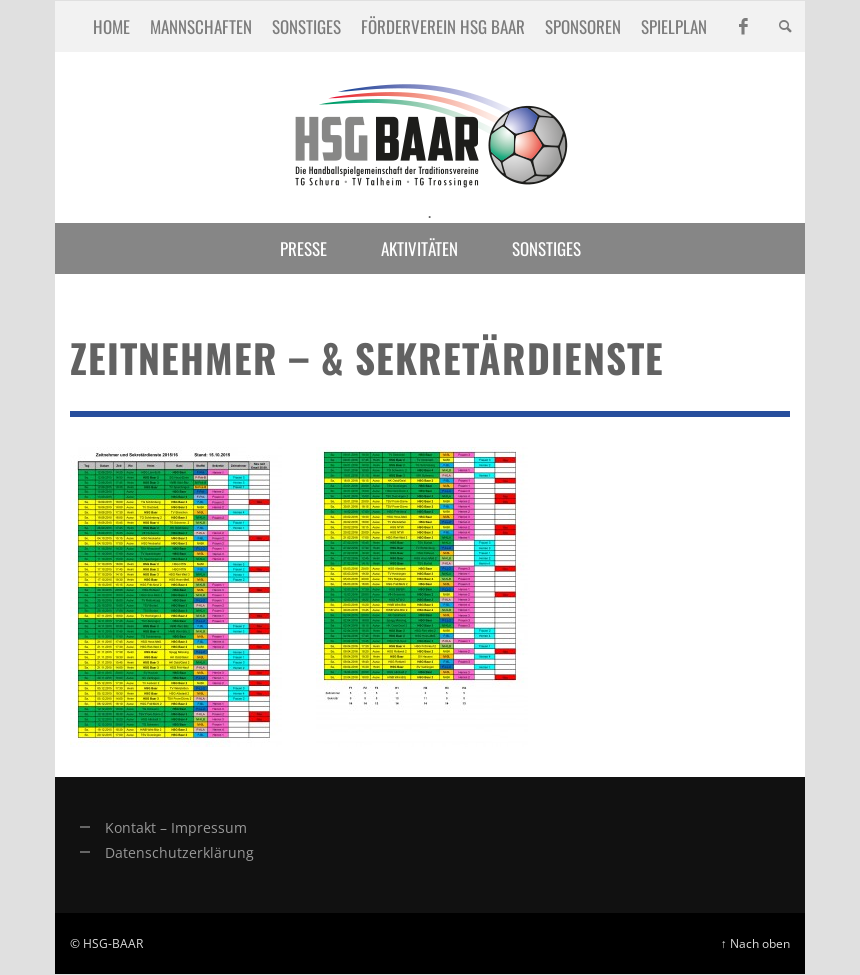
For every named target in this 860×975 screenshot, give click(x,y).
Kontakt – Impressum (176, 827)
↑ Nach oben (755, 943)
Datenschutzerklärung (179, 852)
